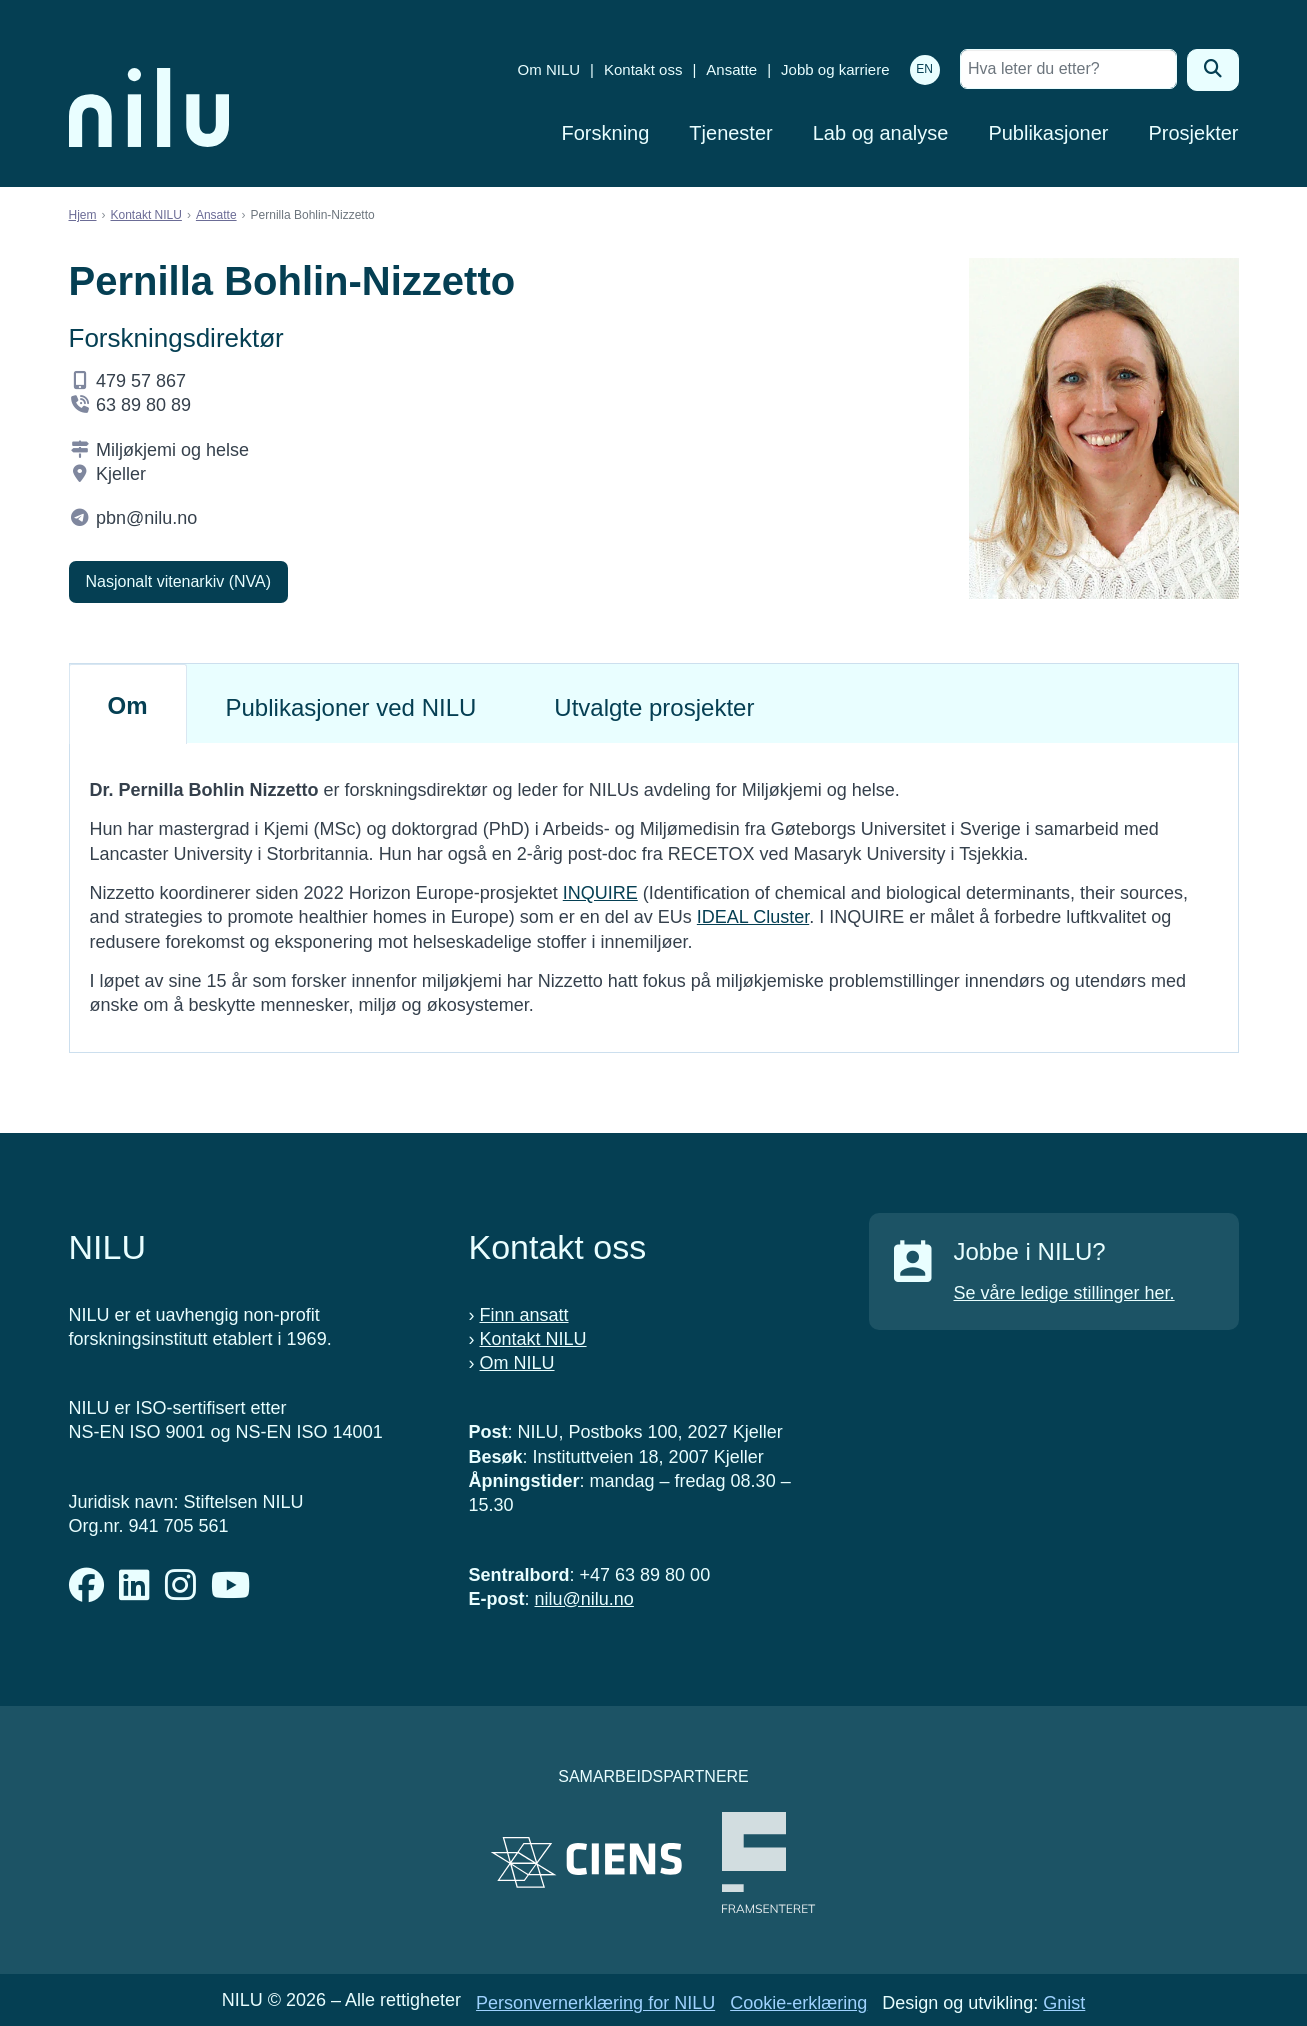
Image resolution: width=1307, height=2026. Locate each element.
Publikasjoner (1048, 133)
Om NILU (549, 69)
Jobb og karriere (835, 69)
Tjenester (730, 133)
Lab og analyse (881, 133)
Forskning (606, 133)
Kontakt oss (643, 69)
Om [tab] (128, 705)
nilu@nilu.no (584, 1599)
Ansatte (731, 69)
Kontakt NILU (146, 215)
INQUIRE (600, 893)
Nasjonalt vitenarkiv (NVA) (179, 581)
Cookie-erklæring (798, 2003)
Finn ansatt (524, 1315)
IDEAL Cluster (753, 917)
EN (924, 69)
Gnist (1064, 2003)
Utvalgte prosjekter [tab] (654, 707)
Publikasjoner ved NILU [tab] (351, 707)
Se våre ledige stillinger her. (1064, 1293)
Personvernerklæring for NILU (595, 2003)
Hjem (83, 215)
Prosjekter (1193, 133)
